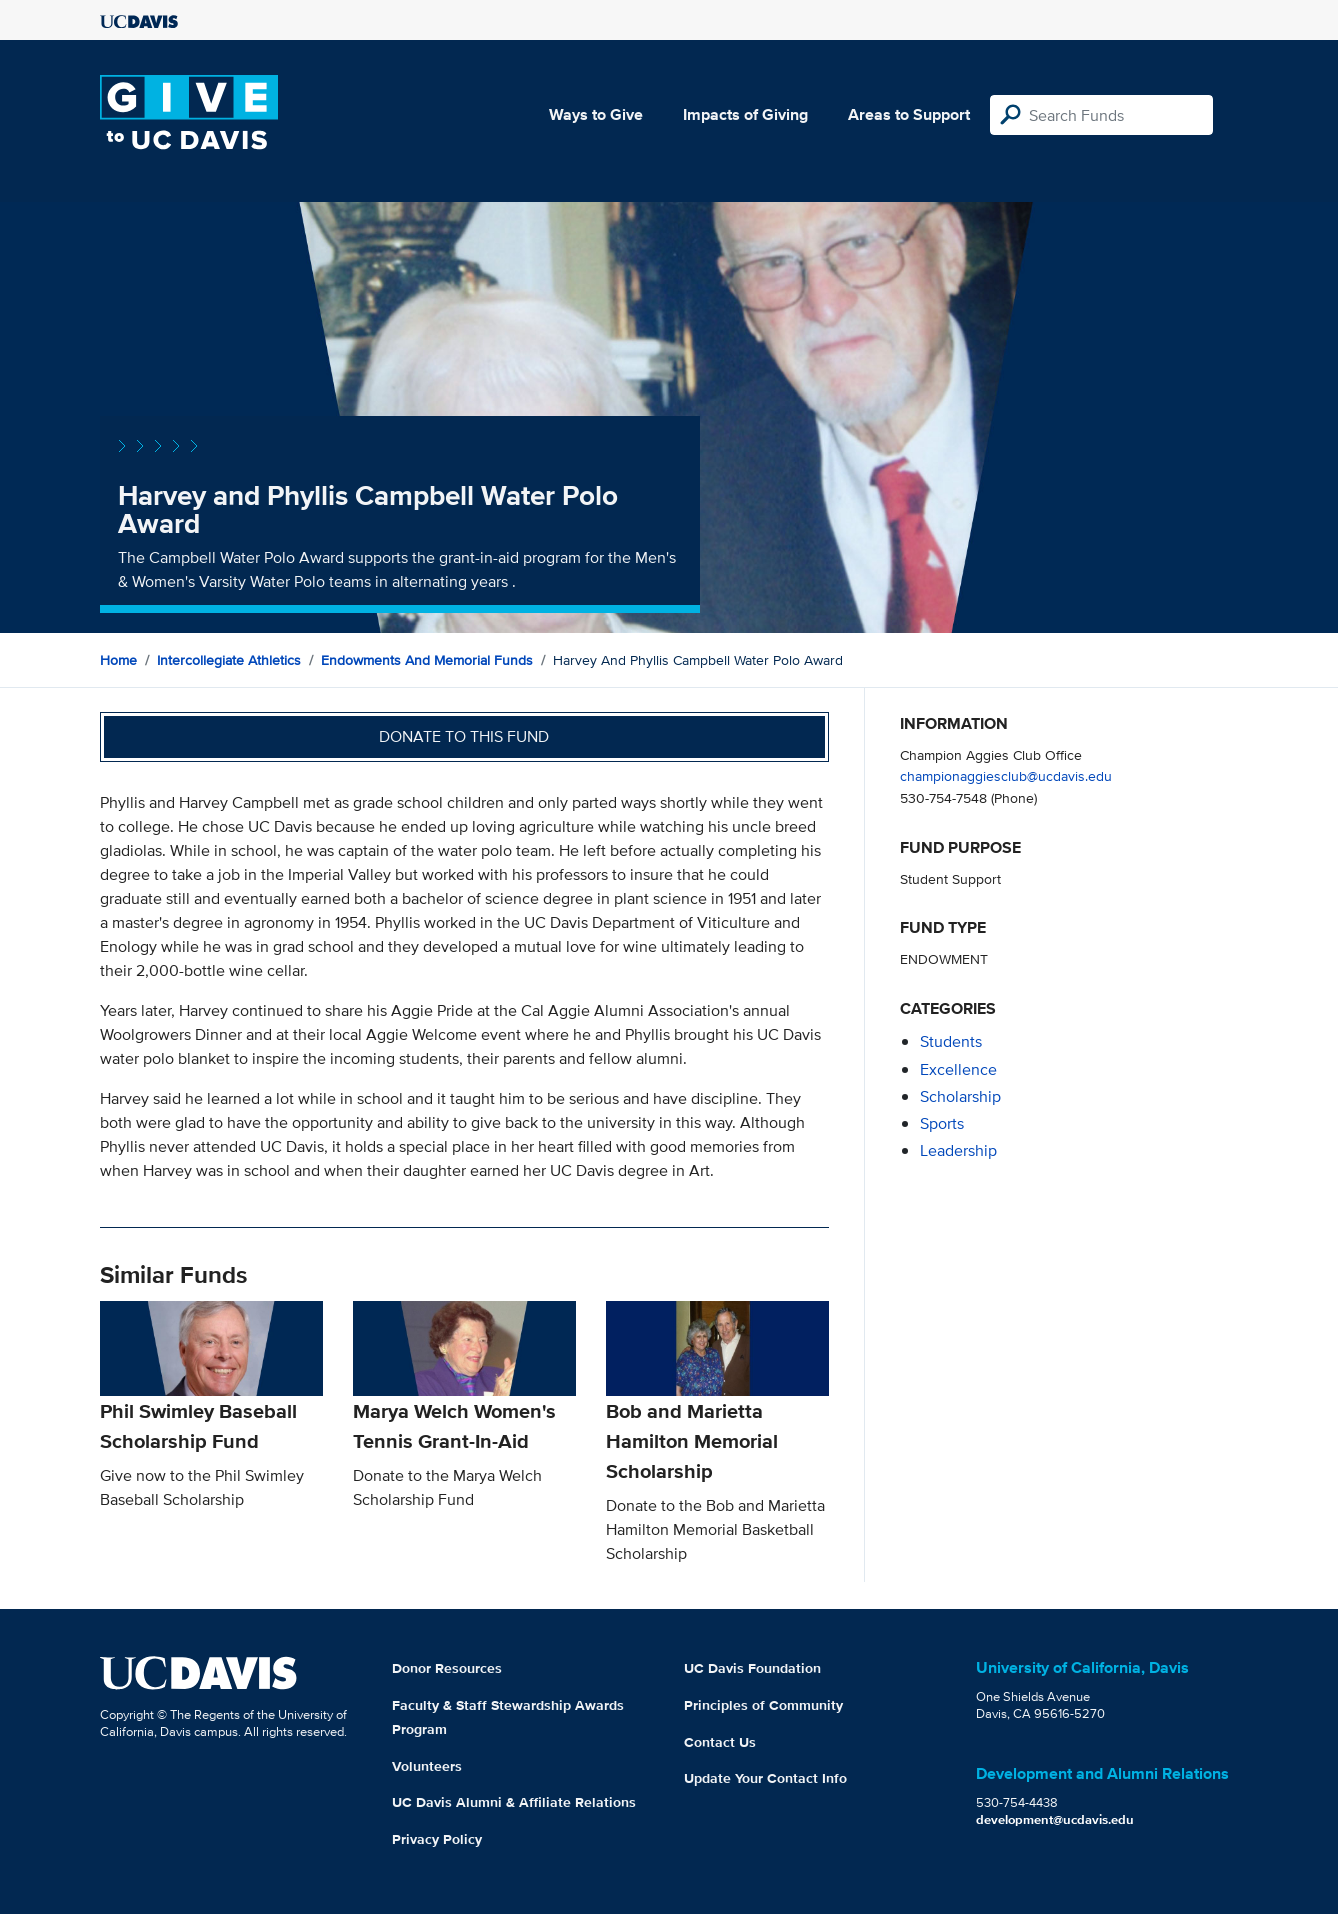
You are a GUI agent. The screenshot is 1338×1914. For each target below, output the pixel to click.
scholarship (960, 1096)
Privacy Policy (437, 1839)
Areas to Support (909, 114)
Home (118, 660)
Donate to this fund (464, 736)
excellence (958, 1069)
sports (942, 1123)
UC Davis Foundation (752, 1668)
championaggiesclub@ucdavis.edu (1006, 775)
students (951, 1041)
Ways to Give (596, 114)
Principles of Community (763, 1705)
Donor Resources (447, 1668)
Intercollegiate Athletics (229, 660)
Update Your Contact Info (765, 1778)
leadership (958, 1150)
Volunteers (427, 1766)
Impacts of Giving (745, 114)
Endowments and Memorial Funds (427, 660)
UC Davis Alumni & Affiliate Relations (514, 1802)
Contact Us (720, 1742)
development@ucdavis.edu (1055, 1819)
